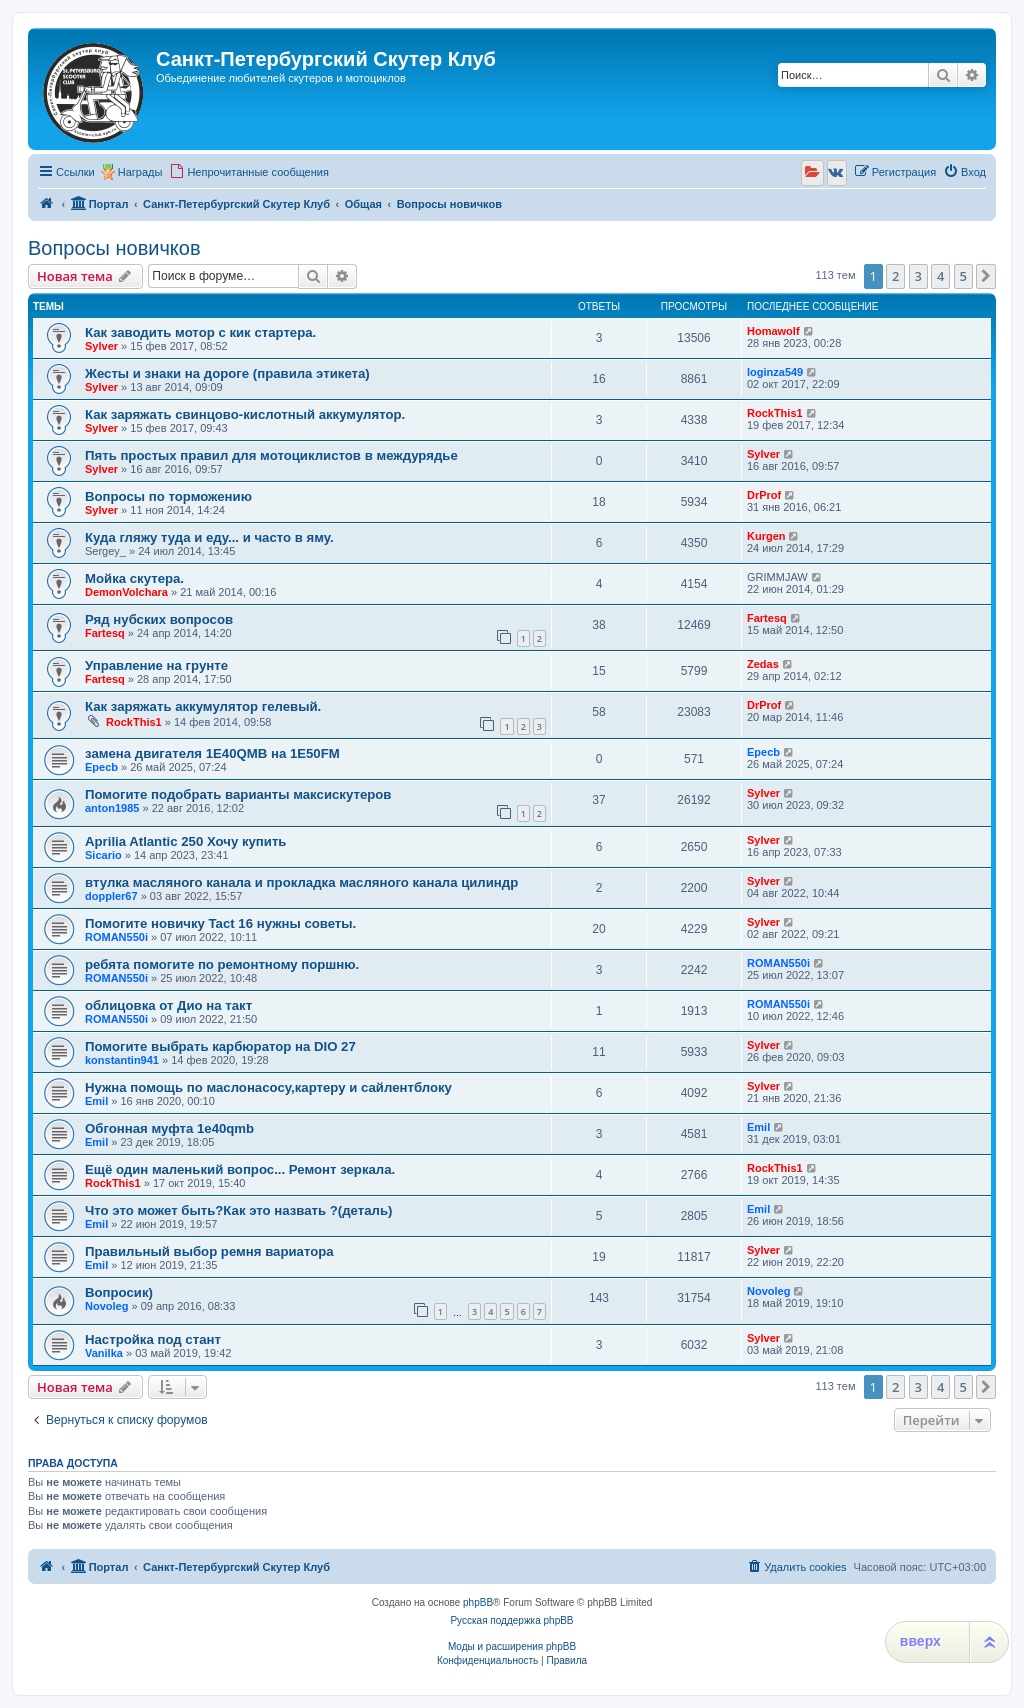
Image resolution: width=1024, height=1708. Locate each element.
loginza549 (775, 372)
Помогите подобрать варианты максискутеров (238, 794)
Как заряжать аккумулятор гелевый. (203, 706)
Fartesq (105, 633)
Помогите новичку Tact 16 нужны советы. (220, 923)
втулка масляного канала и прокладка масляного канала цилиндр (301, 882)
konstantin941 (122, 1060)
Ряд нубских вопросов (159, 619)
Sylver (101, 346)
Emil (96, 1101)
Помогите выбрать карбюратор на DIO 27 (220, 1046)
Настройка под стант (153, 1339)
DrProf (764, 495)
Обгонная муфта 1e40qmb (169, 1128)
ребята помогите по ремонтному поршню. (222, 964)
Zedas (763, 664)
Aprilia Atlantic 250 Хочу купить (185, 841)
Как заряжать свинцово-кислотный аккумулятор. (245, 414)
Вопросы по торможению (168, 496)
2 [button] (895, 276)
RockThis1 (775, 413)
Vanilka (104, 1353)
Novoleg (106, 1306)
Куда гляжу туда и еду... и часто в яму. (209, 537)
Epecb (101, 767)
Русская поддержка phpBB (511, 1620)
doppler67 (111, 896)
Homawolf (773, 331)
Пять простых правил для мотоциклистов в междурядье (271, 455)
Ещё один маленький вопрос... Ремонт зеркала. (240, 1169)
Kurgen (766, 536)
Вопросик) (119, 1292)
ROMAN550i (116, 937)
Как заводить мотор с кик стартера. (200, 332)
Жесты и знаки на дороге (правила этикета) (227, 373)
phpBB (478, 1602)
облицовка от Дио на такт (168, 1005)
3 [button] (918, 276)
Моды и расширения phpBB (512, 1646)
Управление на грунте (156, 665)
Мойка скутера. (134, 578)
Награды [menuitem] (140, 172)
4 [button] (940, 276)
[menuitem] (249, 172)
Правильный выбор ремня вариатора (209, 1251)
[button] (986, 276)
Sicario (103, 855)
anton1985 (112, 808)
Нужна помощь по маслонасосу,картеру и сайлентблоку (268, 1087)
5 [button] (963, 276)
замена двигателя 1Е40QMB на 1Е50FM (212, 753)
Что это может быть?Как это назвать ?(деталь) (238, 1210)
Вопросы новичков (114, 248)
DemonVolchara (126, 592)
